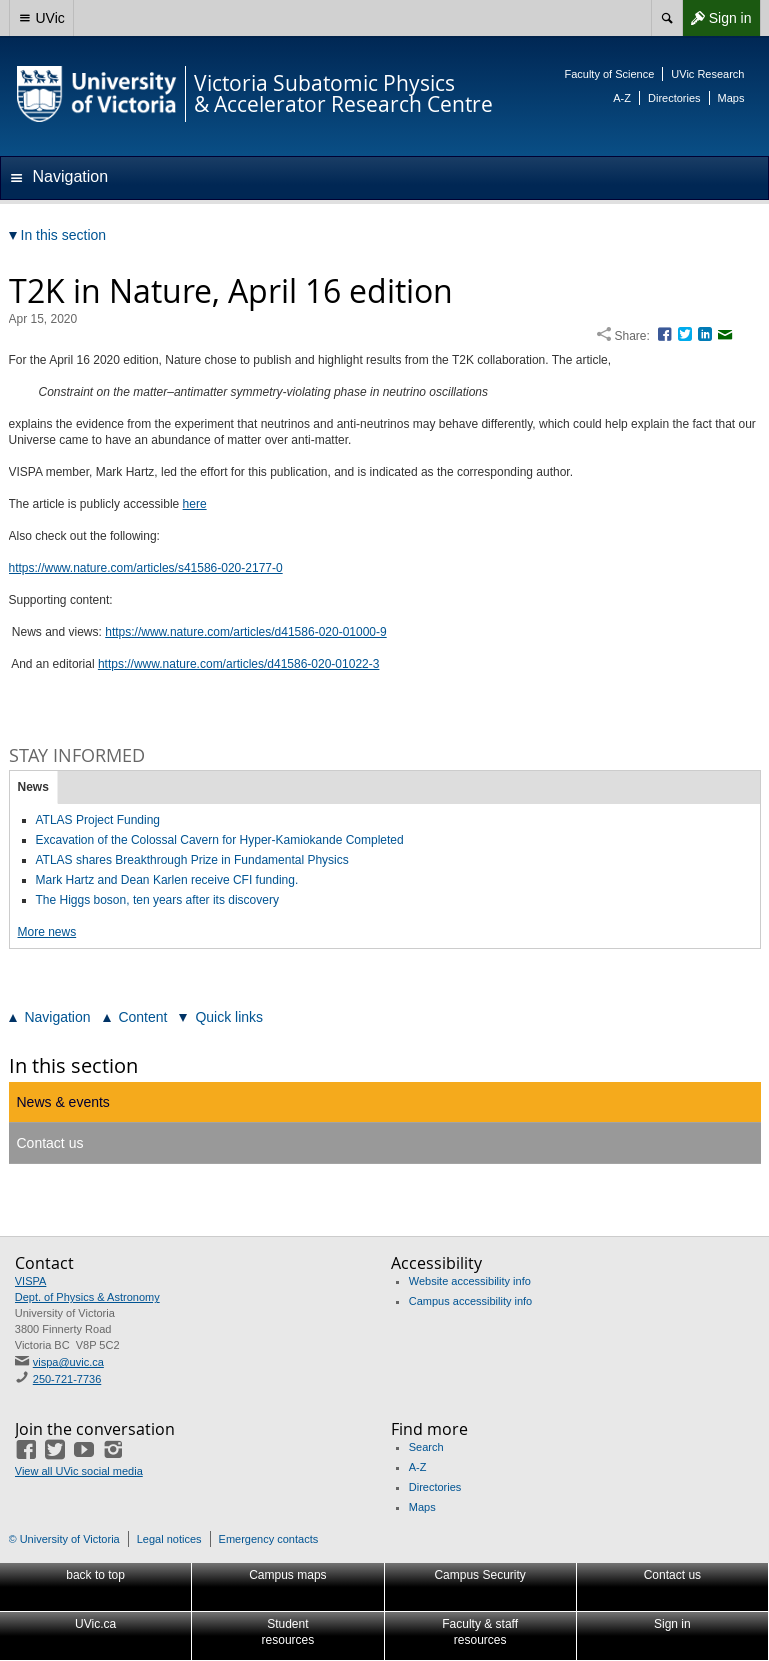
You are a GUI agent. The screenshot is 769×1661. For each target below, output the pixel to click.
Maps (731, 98)
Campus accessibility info (471, 1301)
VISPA (31, 1281)
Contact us (50, 1143)
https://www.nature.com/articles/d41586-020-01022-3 (239, 664)
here (195, 504)
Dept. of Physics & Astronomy (87, 1297)
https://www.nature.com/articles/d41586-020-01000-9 (246, 632)
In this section (73, 1065)
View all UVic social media (79, 1471)
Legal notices (169, 1539)
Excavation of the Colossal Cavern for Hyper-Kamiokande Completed (220, 840)
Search (426, 1447)
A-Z (622, 98)
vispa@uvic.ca (68, 1362)
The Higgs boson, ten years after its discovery (157, 900)
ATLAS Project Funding (98, 820)
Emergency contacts (269, 1539)
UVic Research (707, 74)
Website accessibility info (470, 1281)
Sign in (717, 18)
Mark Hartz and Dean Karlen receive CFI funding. (167, 880)
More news (47, 932)
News (33, 787)
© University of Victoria (64, 1539)
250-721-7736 (67, 1379)
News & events (63, 1102)
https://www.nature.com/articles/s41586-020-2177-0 (146, 568)
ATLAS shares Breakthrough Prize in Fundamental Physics (192, 860)
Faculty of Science (609, 74)
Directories (674, 98)
